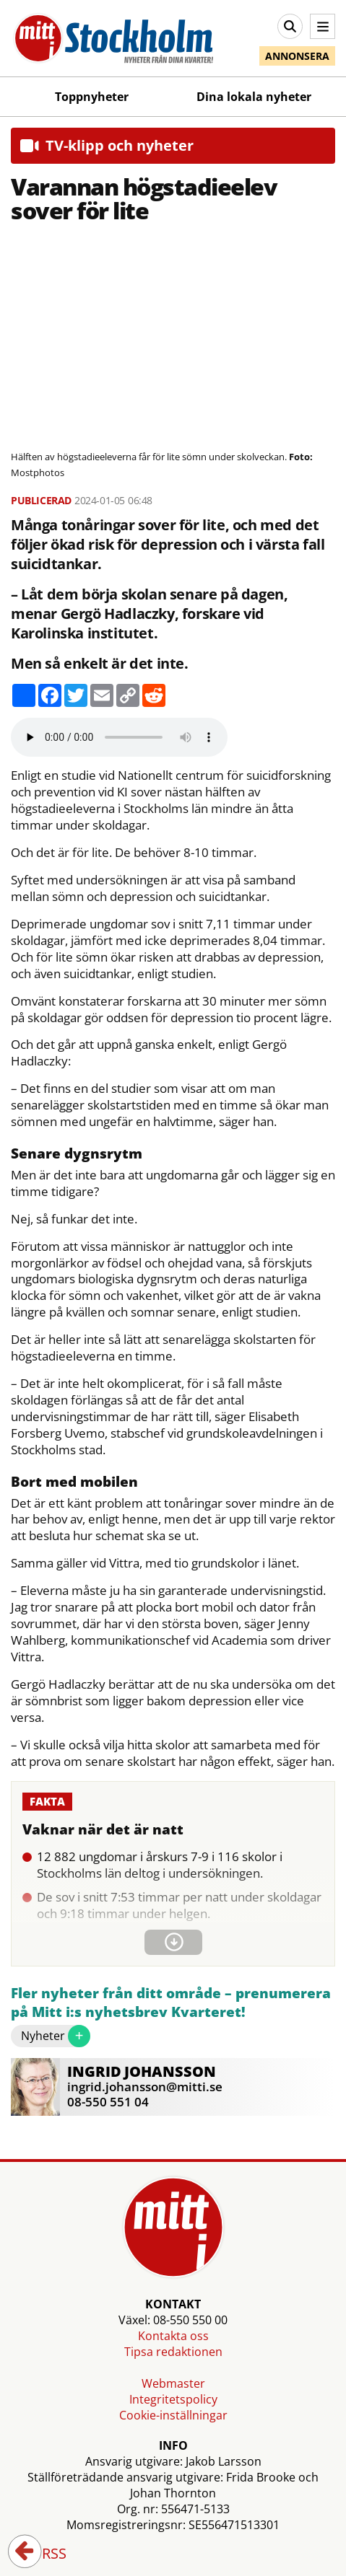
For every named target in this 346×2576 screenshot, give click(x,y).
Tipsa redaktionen (173, 2352)
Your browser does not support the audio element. (119, 737)
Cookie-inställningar (173, 2415)
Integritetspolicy (173, 2399)
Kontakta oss (173, 2336)
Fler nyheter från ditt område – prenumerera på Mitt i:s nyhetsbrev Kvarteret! (171, 2002)
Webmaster (173, 2383)
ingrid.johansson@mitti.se (144, 2086)
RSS (44, 2554)
